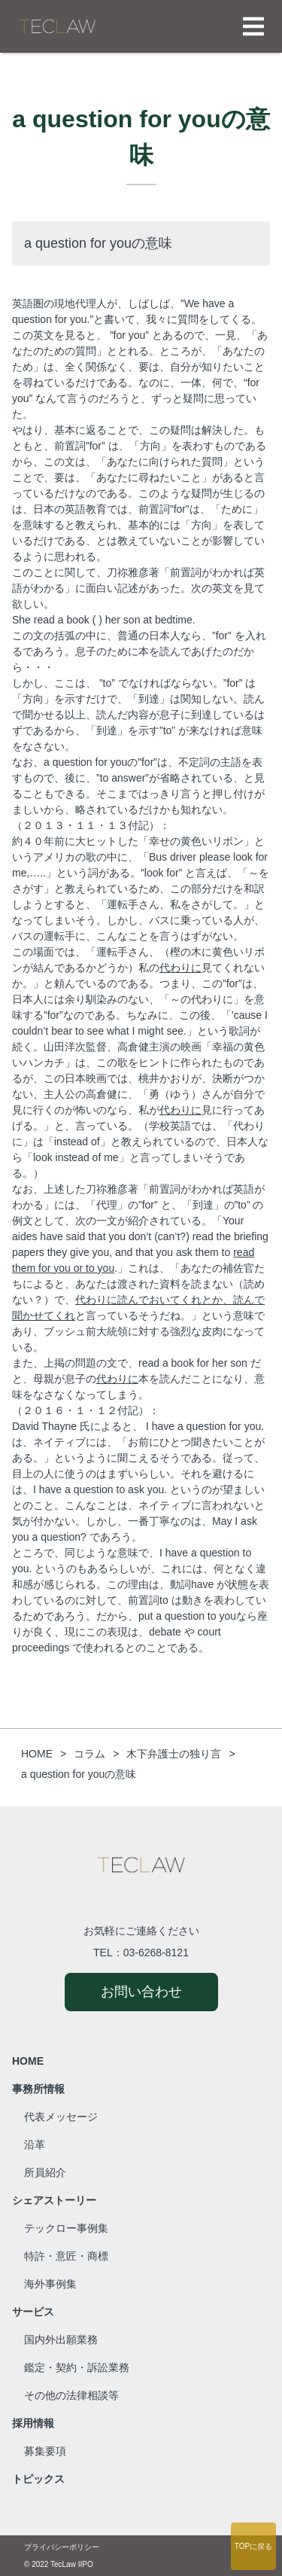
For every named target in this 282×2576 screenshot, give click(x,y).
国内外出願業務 (61, 2340)
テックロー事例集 (66, 2228)
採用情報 (33, 2423)
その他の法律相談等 (71, 2395)
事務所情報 (38, 2089)
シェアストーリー (54, 2200)
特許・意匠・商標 (66, 2256)
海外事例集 (50, 2284)
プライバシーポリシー (61, 2547)
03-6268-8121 (156, 1952)
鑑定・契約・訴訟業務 (76, 2367)
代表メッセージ (61, 2117)
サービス (33, 2312)
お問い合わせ (141, 1991)
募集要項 (45, 2451)
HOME (28, 2061)
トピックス (38, 2479)
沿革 (34, 2145)
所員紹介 (45, 2172)
